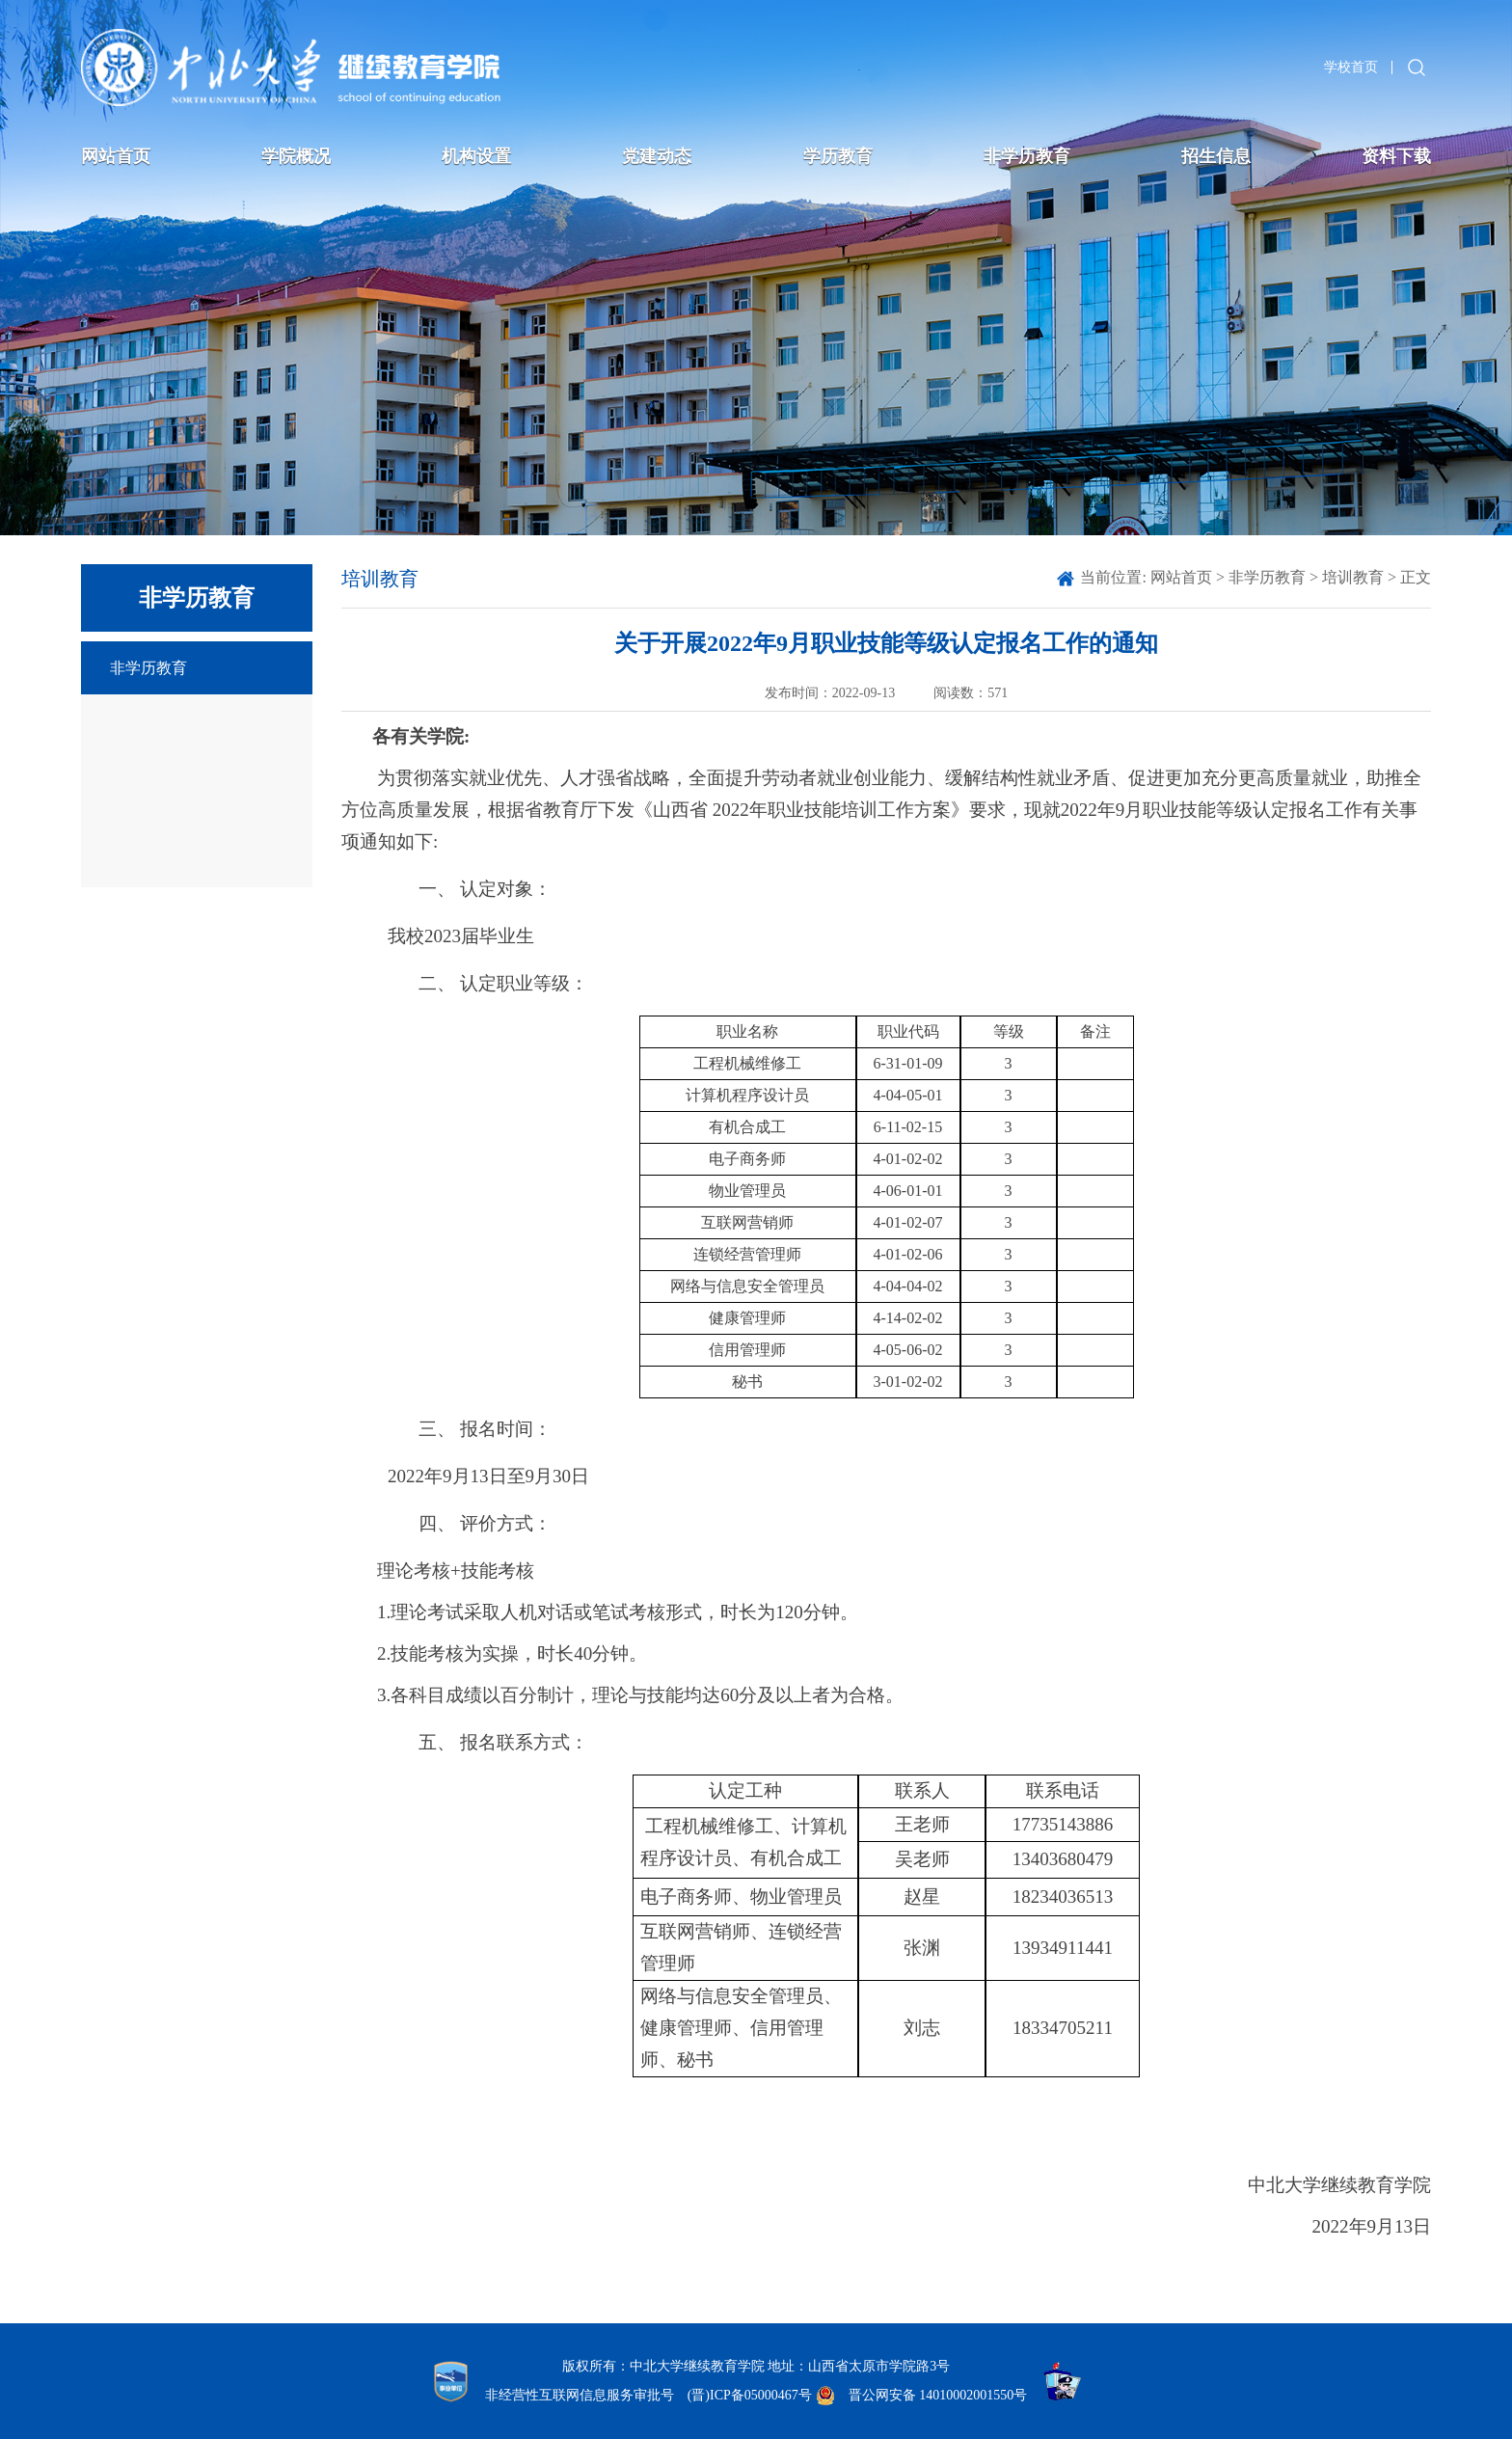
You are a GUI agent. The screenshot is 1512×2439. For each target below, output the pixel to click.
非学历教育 (1027, 156)
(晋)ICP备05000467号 (750, 2395)
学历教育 (838, 156)
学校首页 (1351, 67)
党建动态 (656, 156)
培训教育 (1353, 577)
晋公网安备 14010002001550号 (938, 2395)
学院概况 (296, 156)
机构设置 (476, 156)
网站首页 (115, 156)
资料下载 (1396, 156)
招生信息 (1216, 156)
